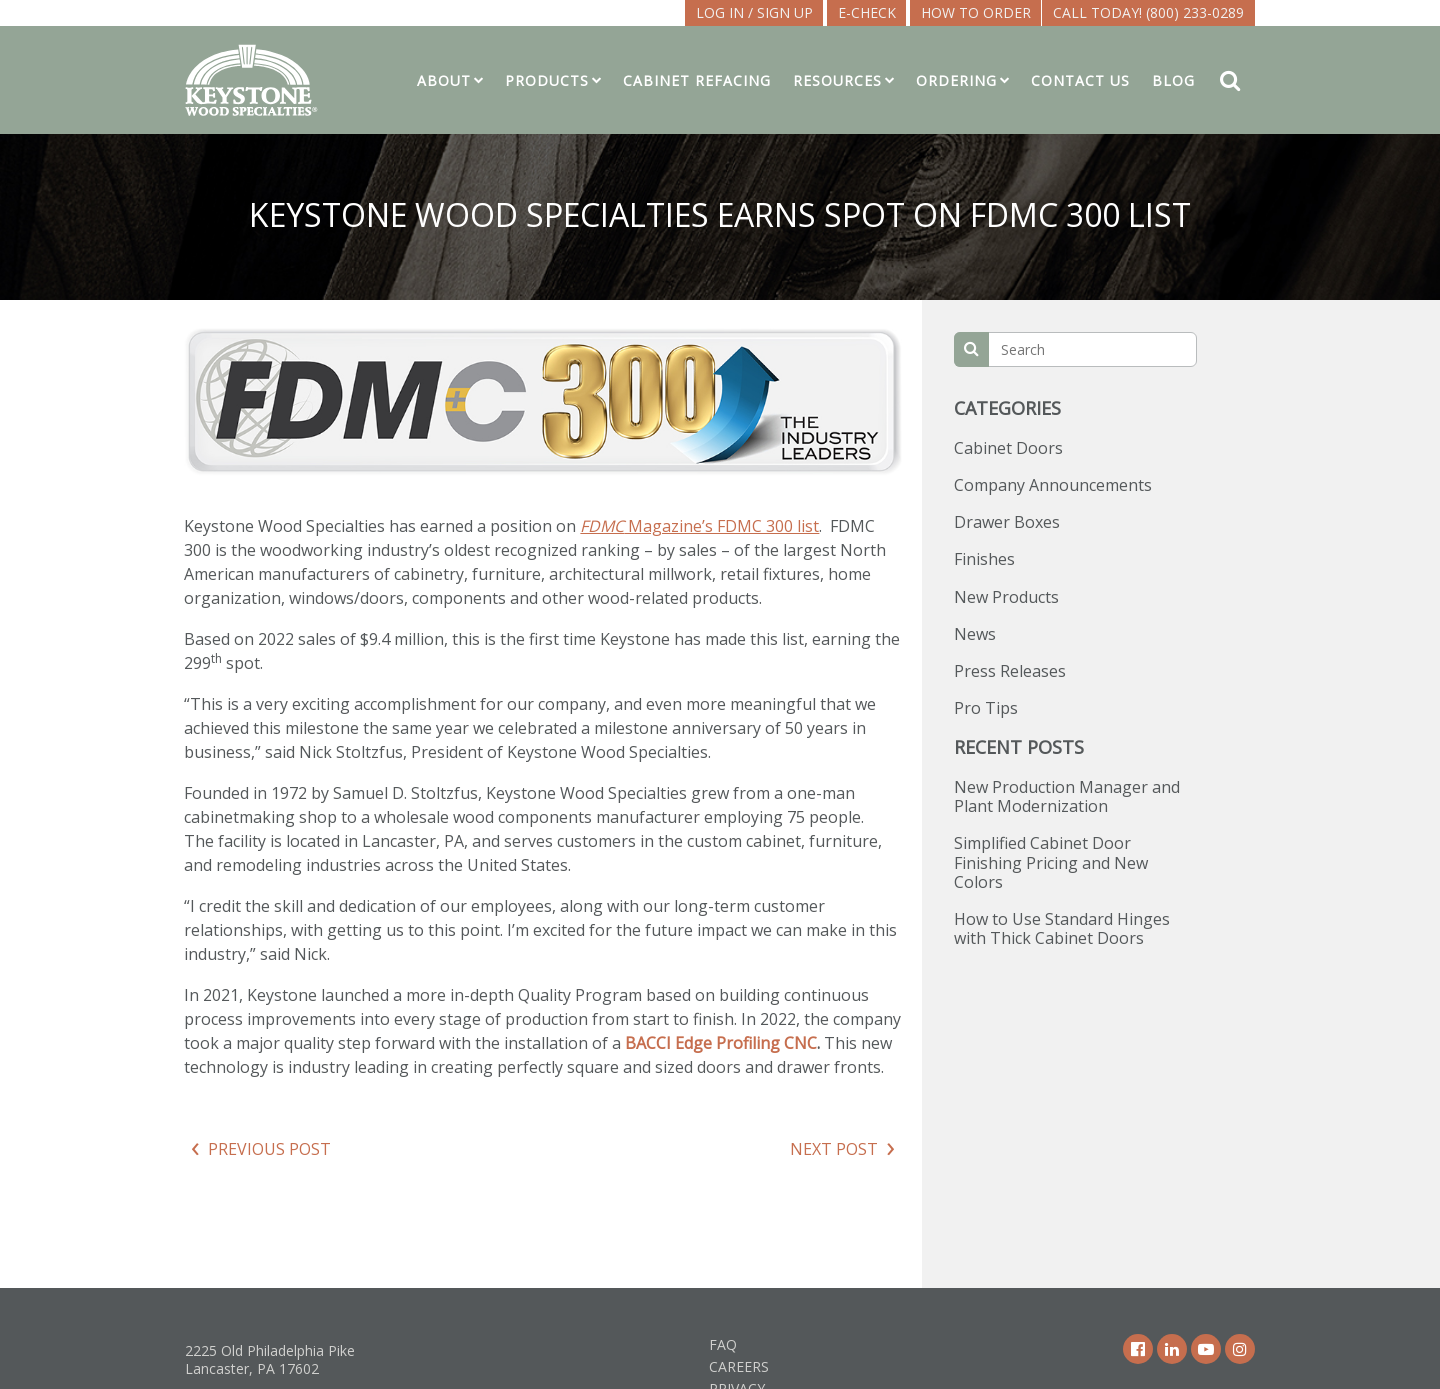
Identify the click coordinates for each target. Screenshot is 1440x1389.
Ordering (956, 80)
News (975, 634)
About (444, 80)
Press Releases (1010, 671)
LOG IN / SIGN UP (754, 12)
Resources (837, 80)
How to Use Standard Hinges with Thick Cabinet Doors (1062, 928)
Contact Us (1080, 80)
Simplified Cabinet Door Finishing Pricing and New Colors (1051, 862)
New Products (1006, 597)
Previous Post (269, 1149)
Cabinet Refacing (697, 80)
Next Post (834, 1149)
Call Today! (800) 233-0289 (1148, 12)
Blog (1173, 80)
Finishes (984, 559)
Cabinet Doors (1008, 448)
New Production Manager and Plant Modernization (1067, 796)
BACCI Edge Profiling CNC (721, 1043)
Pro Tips (986, 708)
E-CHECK (867, 12)
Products (547, 80)
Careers (739, 1366)
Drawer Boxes (1007, 522)
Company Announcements (1053, 485)
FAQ (723, 1344)
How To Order (976, 12)
